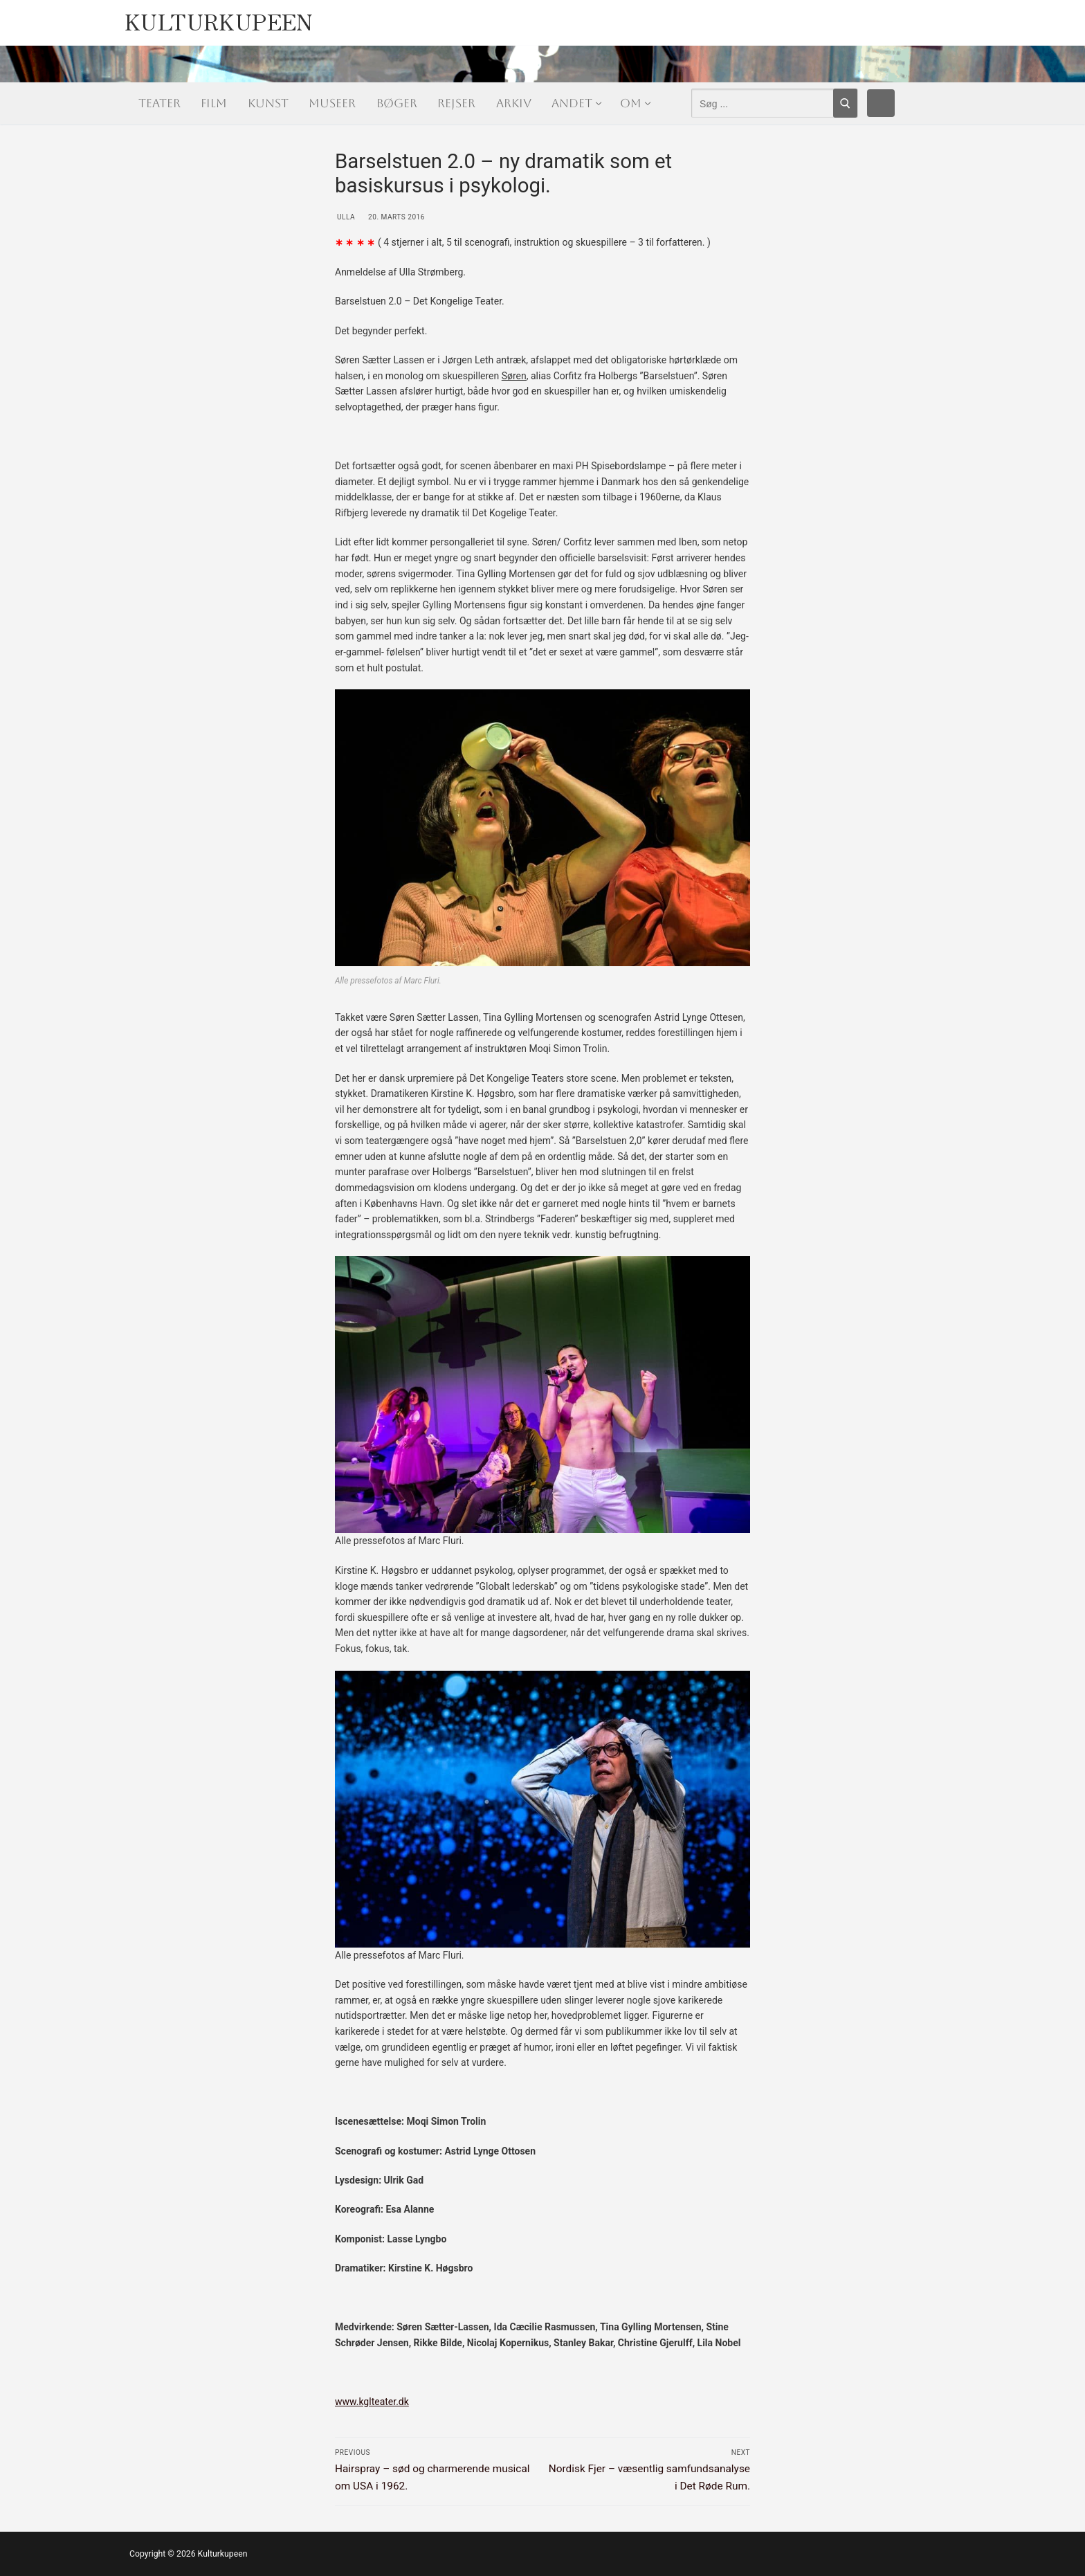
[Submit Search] (845, 103)
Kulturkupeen (219, 17)
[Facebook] (881, 103)
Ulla (345, 217)
